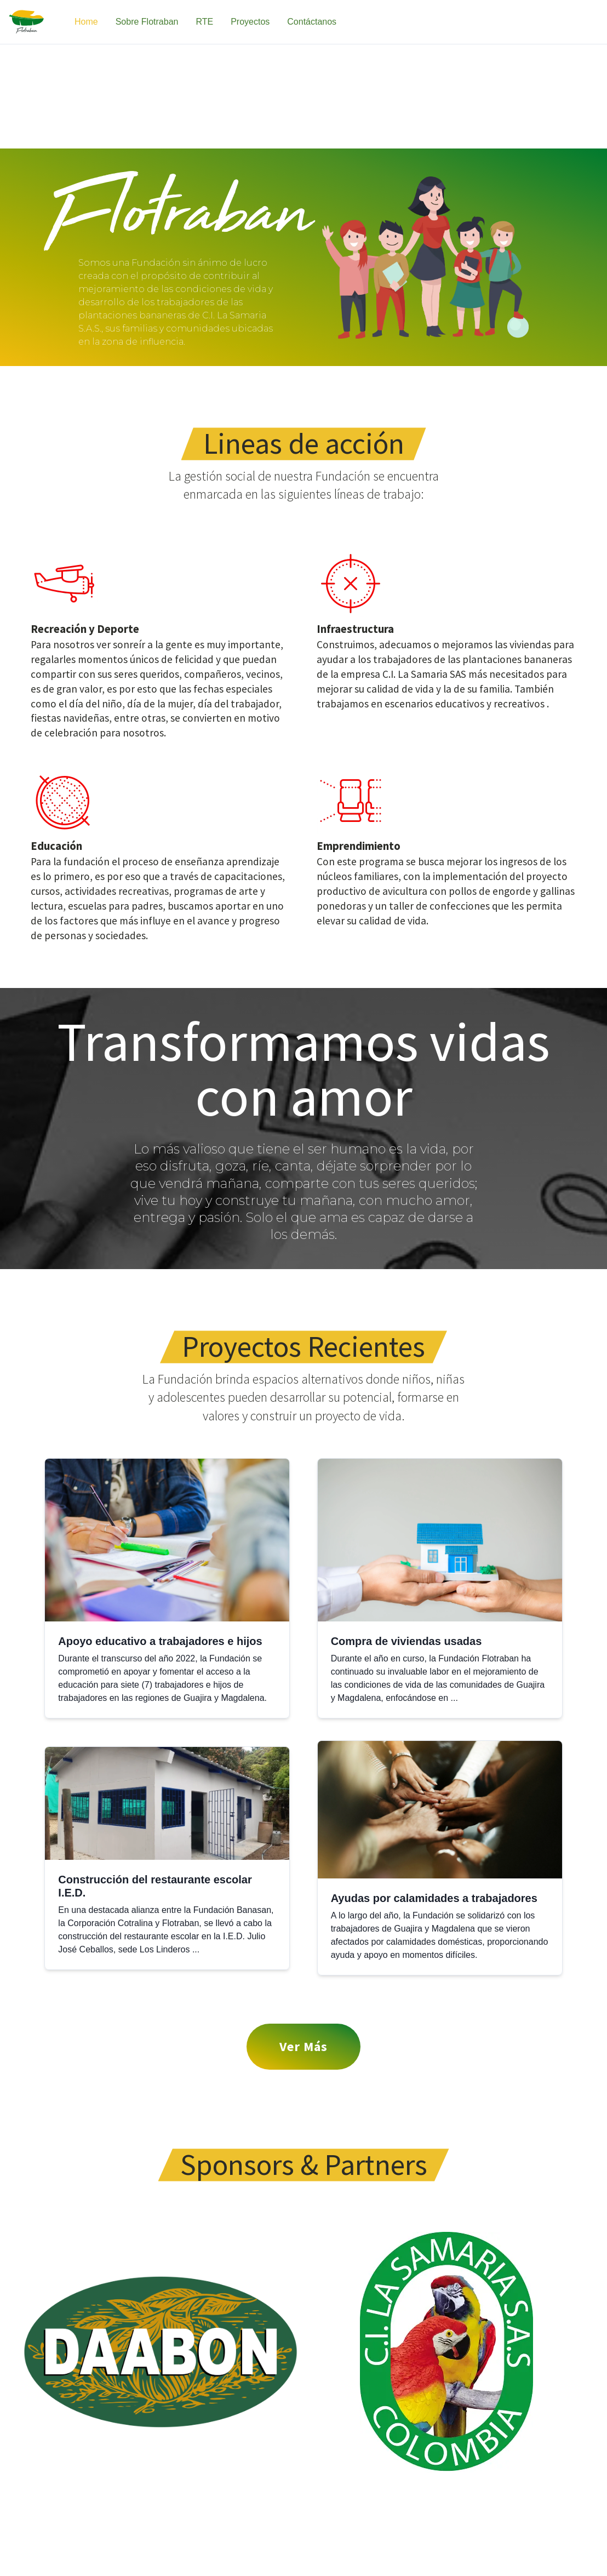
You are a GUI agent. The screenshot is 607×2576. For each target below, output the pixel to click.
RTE (204, 21)
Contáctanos (311, 21)
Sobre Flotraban (147, 21)
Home (86, 21)
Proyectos (250, 21)
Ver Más (303, 2046)
